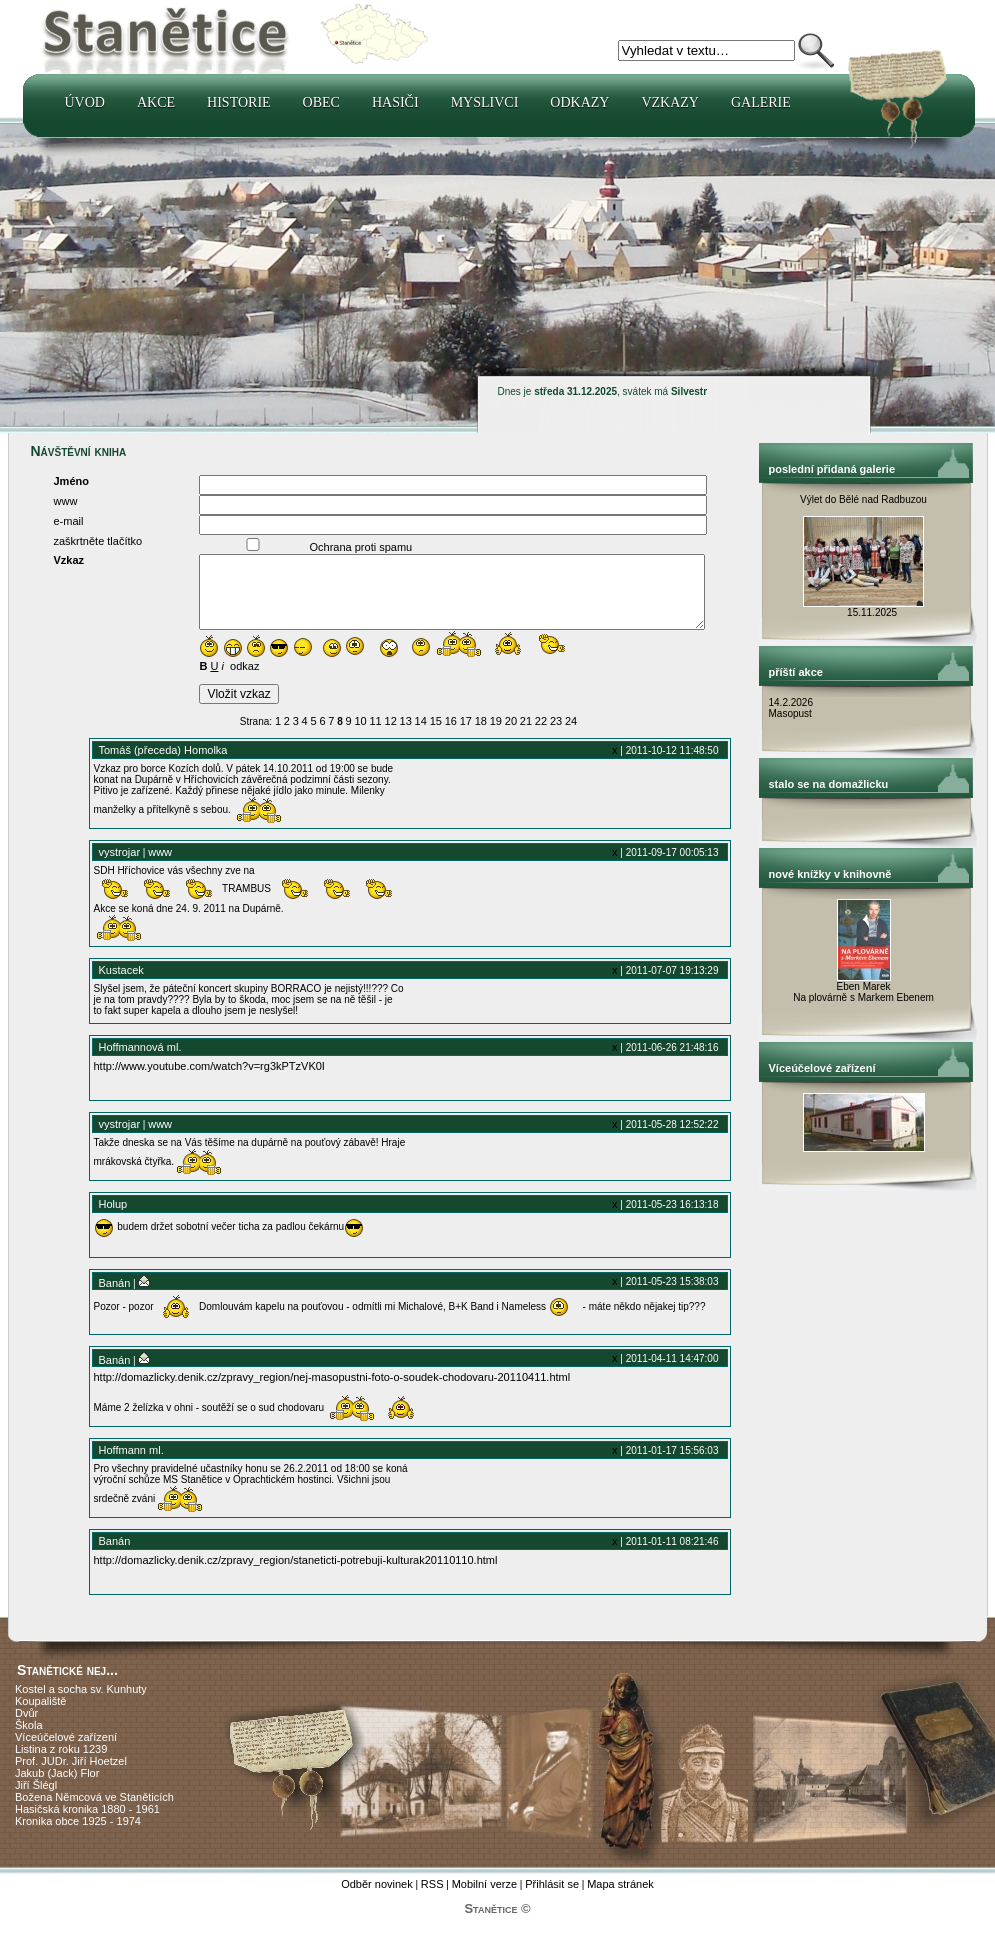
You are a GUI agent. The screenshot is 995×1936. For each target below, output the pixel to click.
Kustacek (121, 985)
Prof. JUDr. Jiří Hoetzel (71, 1776)
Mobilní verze (484, 1899)
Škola (29, 1740)
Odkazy (579, 102)
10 (360, 736)
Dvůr (26, 1728)
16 (451, 736)
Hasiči (395, 102)
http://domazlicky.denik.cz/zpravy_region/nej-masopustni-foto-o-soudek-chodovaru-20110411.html (332, 1392)
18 (481, 736)
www (160, 867)
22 (541, 736)
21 (526, 736)
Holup (113, 1219)
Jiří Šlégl (36, 1800)
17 (466, 736)
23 (556, 736)
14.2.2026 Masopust (792, 708)
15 (436, 736)
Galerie (761, 102)
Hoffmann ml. (131, 1465)
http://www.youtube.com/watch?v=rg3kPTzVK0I (209, 1081)
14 (421, 736)
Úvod (85, 102)
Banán (115, 1298)
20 (511, 736)
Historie (239, 102)
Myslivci (485, 102)
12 (391, 736)
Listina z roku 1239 (61, 1764)
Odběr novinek (377, 1899)
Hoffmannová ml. (140, 1062)
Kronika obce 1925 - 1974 (78, 1836)
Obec (321, 102)
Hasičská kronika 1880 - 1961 (87, 1824)
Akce (156, 102)
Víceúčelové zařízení (66, 1752)
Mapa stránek (620, 1899)
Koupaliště (40, 1716)
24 (571, 736)
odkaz (244, 681)
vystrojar (120, 867)
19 (496, 736)
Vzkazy (670, 102)
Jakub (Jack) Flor (57, 1788)
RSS (432, 1899)
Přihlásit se (552, 1899)
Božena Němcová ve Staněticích (94, 1812)
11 (376, 736)
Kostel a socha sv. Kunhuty (81, 1704)
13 (406, 736)
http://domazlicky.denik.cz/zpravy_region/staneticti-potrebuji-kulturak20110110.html (296, 1575)
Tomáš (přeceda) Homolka (163, 765)
